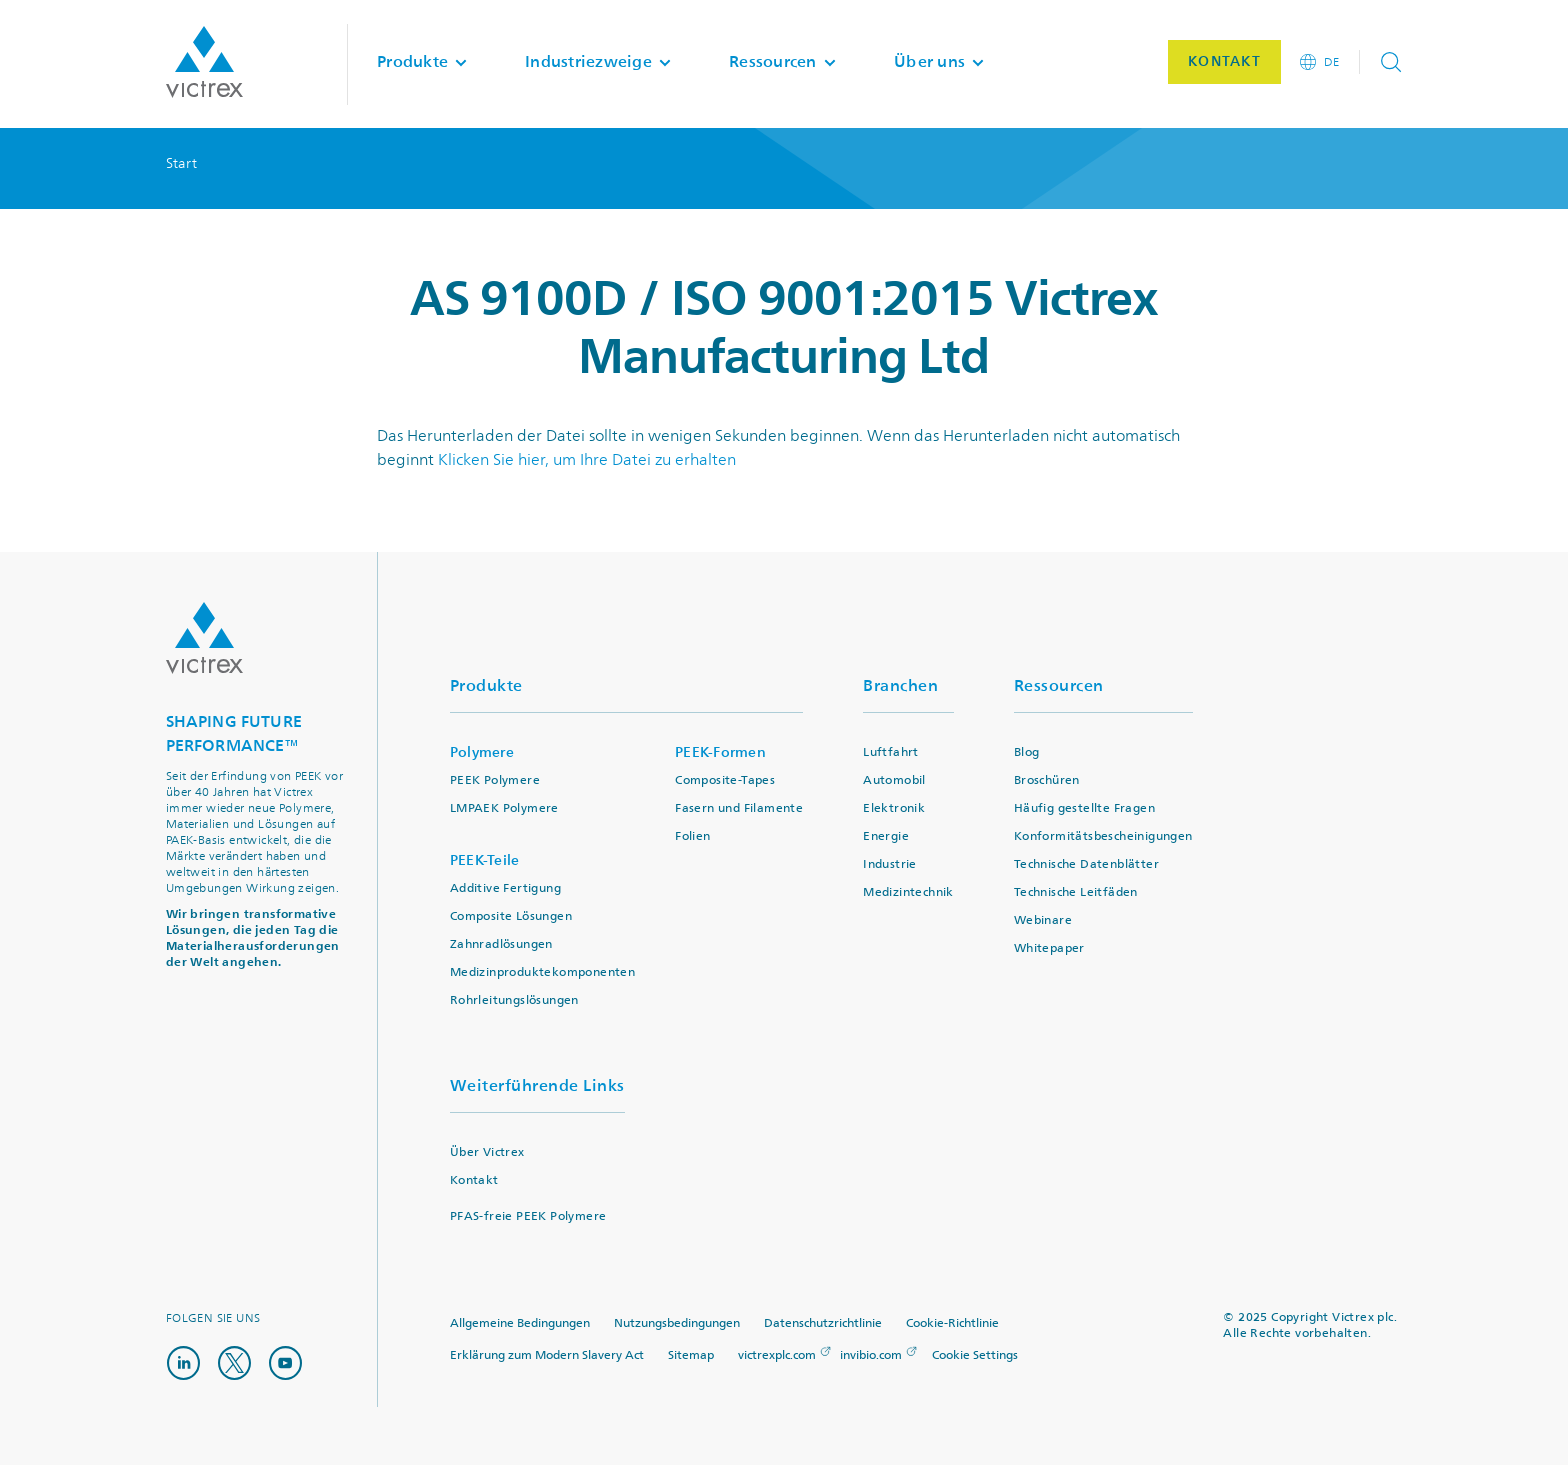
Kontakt (474, 1180)
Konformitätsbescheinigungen (1103, 836)
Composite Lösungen (511, 916)
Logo (204, 638)
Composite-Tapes (725, 780)
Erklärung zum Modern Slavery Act (547, 1355)
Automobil (894, 780)
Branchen (900, 685)
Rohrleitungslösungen (514, 1000)
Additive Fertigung (505, 888)
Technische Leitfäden (1076, 892)
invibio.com (871, 1355)
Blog (1027, 752)
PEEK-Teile (485, 860)
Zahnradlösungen (501, 944)
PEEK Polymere (495, 780)
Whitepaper (1049, 948)
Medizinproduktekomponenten (542, 972)
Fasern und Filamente (739, 808)
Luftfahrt (891, 752)
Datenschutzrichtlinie (823, 1323)
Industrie (890, 864)
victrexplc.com (777, 1355)
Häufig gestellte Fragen (1084, 808)
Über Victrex (487, 1152)
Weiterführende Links (537, 1085)
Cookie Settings (975, 1356)
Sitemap (691, 1355)
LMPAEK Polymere (504, 808)
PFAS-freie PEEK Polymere (528, 1216)
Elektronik (894, 808)
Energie (886, 836)
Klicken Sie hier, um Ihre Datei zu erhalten (587, 460)
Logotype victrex (204, 64)
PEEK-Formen (720, 752)
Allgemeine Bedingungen (520, 1323)
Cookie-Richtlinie (952, 1323)
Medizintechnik (908, 892)
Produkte (486, 685)
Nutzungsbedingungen (677, 1323)
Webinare (1043, 920)
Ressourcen (1059, 685)
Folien (692, 836)
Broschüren (1047, 780)
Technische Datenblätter (1086, 864)
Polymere (482, 752)
